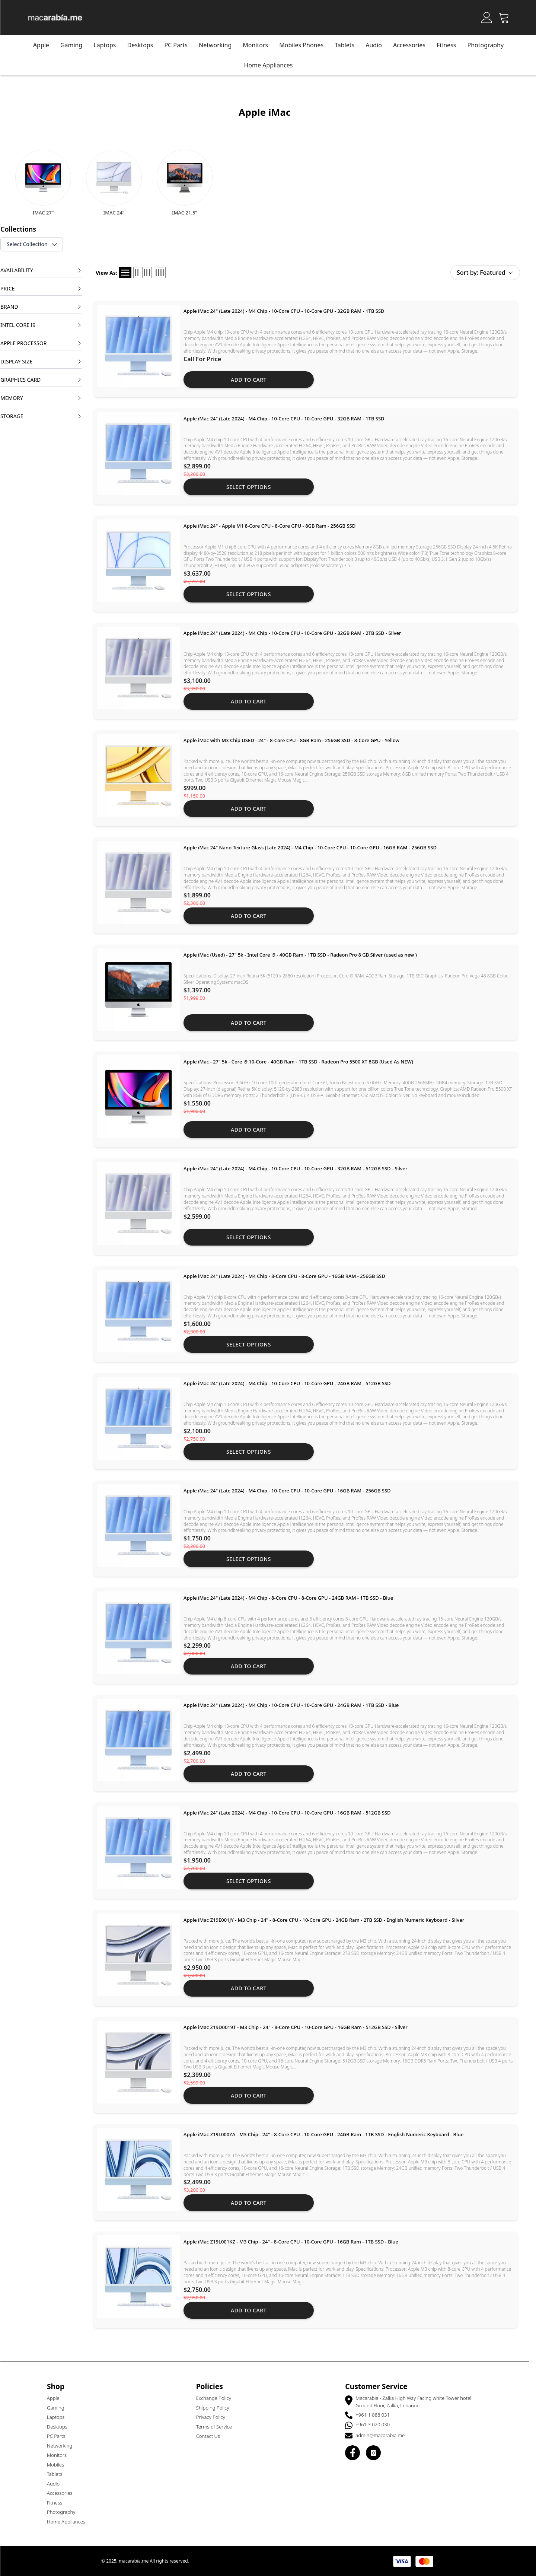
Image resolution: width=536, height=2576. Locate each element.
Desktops (144, 45)
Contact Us (211, 2436)
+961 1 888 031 (376, 2414)
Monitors (60, 2455)
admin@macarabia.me (383, 2435)
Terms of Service (217, 2426)
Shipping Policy (216, 2407)
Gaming (75, 45)
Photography (488, 45)
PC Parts (179, 45)
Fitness (449, 45)
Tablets (58, 2474)
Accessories (412, 45)
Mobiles (58, 2464)
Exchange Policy (217, 2398)
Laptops (108, 45)
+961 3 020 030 (376, 2424)
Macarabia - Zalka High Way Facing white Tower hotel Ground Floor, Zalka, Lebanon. (417, 2402)
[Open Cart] (507, 17)
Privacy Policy (214, 2417)
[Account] (490, 17)
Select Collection (35, 244)
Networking (63, 2445)
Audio (56, 2483)
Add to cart (252, 379)
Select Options (252, 486)
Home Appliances (69, 2521)
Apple (44, 45)
